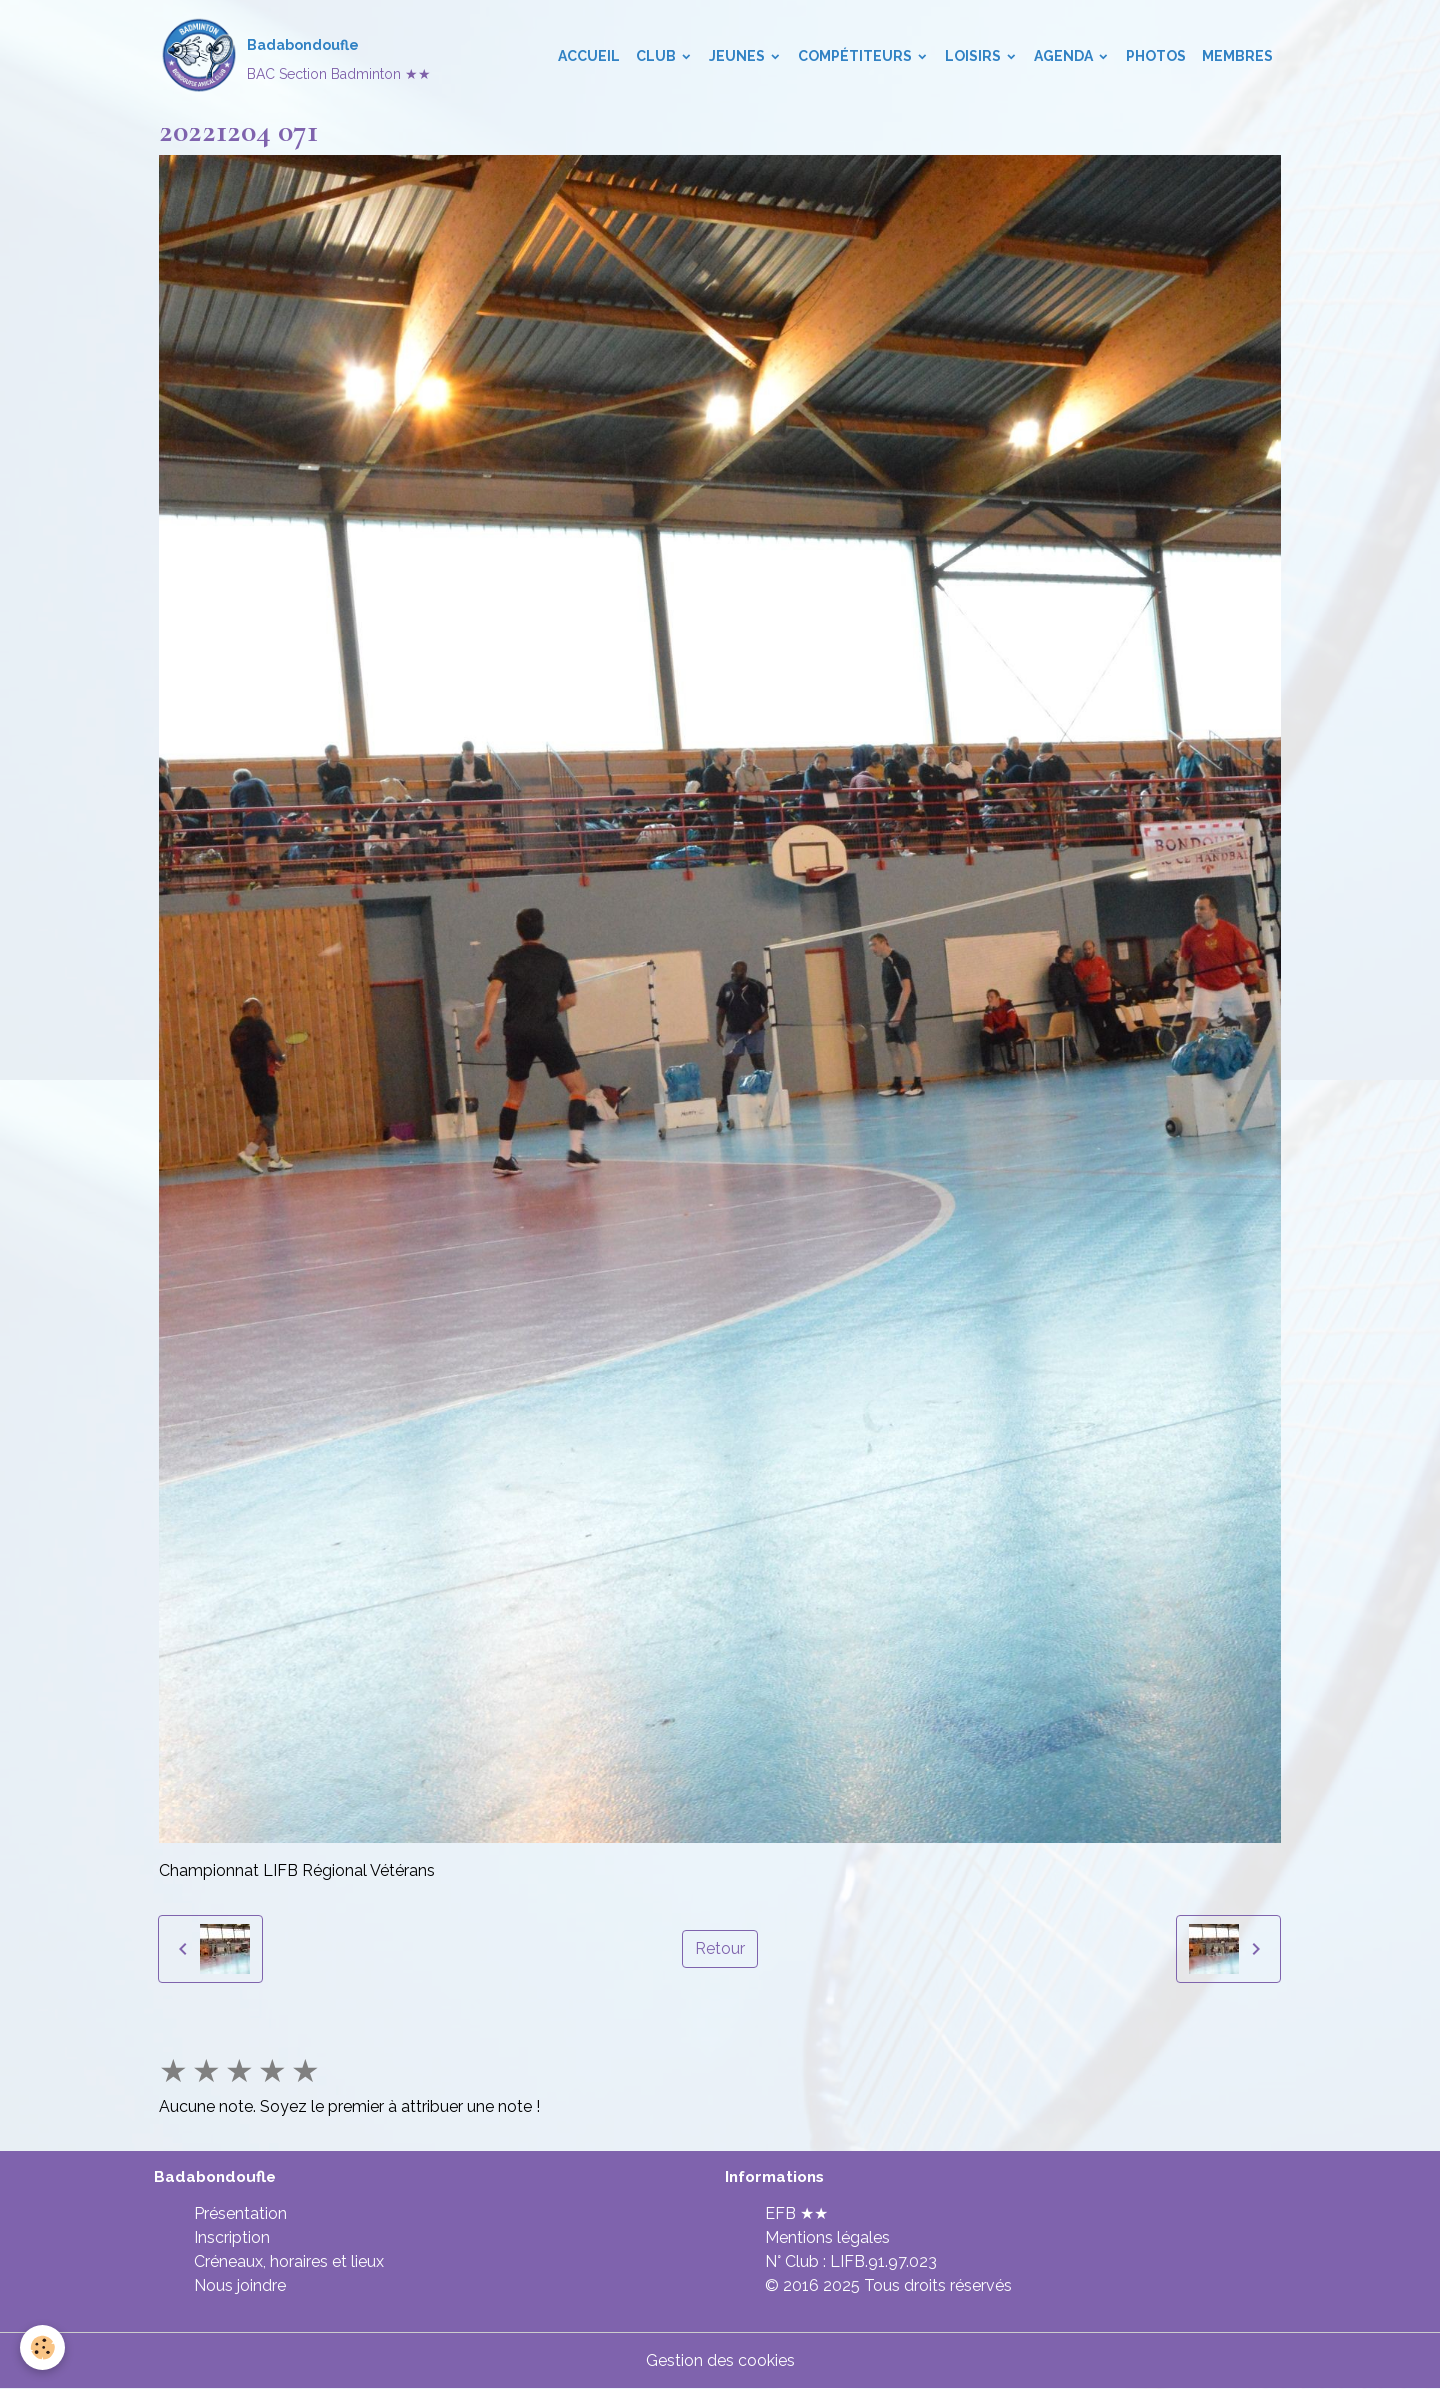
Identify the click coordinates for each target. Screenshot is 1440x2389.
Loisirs (974, 56)
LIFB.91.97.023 (883, 2261)
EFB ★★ (796, 2213)
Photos (1156, 56)
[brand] (295, 56)
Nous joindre (240, 2285)
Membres (1237, 56)
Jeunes (738, 56)
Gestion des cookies (720, 2360)
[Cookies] (42, 2347)
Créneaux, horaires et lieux (289, 2261)
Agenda (1065, 56)
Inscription (232, 2237)
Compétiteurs (856, 56)
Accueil (589, 56)
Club (657, 56)
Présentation (240, 2213)
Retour (720, 1948)
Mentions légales (827, 2237)
